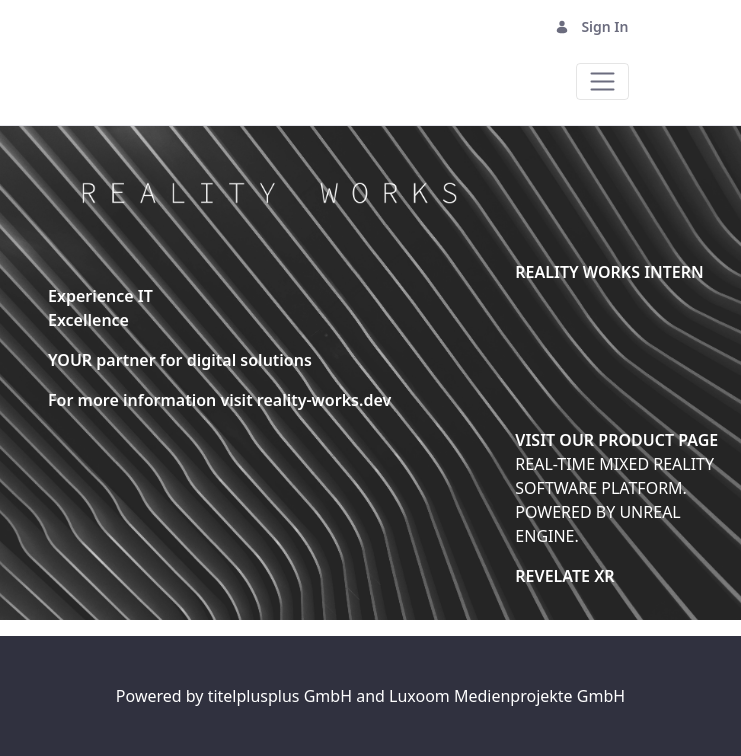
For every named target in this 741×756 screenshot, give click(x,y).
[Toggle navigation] (602, 81)
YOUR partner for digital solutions (180, 360)
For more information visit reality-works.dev (219, 400)
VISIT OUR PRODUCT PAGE (616, 440)
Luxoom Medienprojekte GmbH (507, 696)
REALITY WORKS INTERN (609, 272)
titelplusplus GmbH (282, 696)
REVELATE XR (564, 576)
